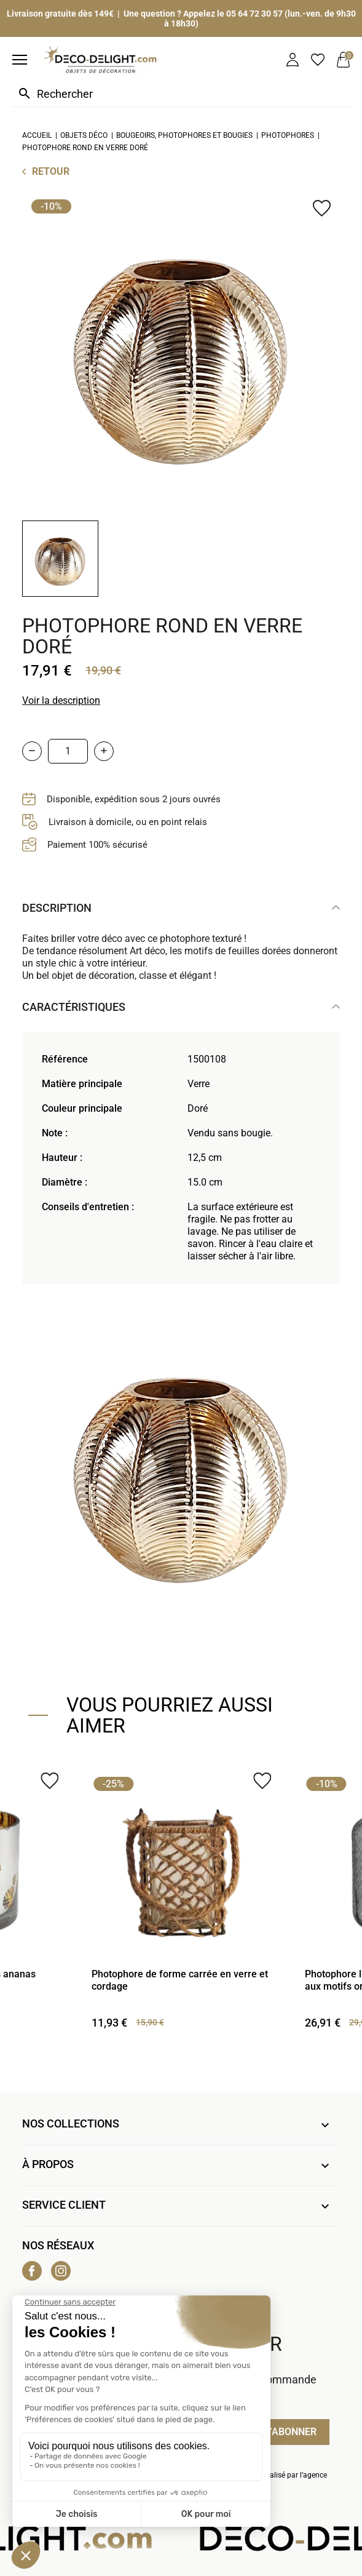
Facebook (32, 2271)
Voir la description (61, 700)
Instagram (61, 2271)
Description (57, 907)
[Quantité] (68, 751)
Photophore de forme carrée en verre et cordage (180, 1980)
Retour (50, 171)
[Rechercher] (181, 94)
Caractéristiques (73, 1006)
